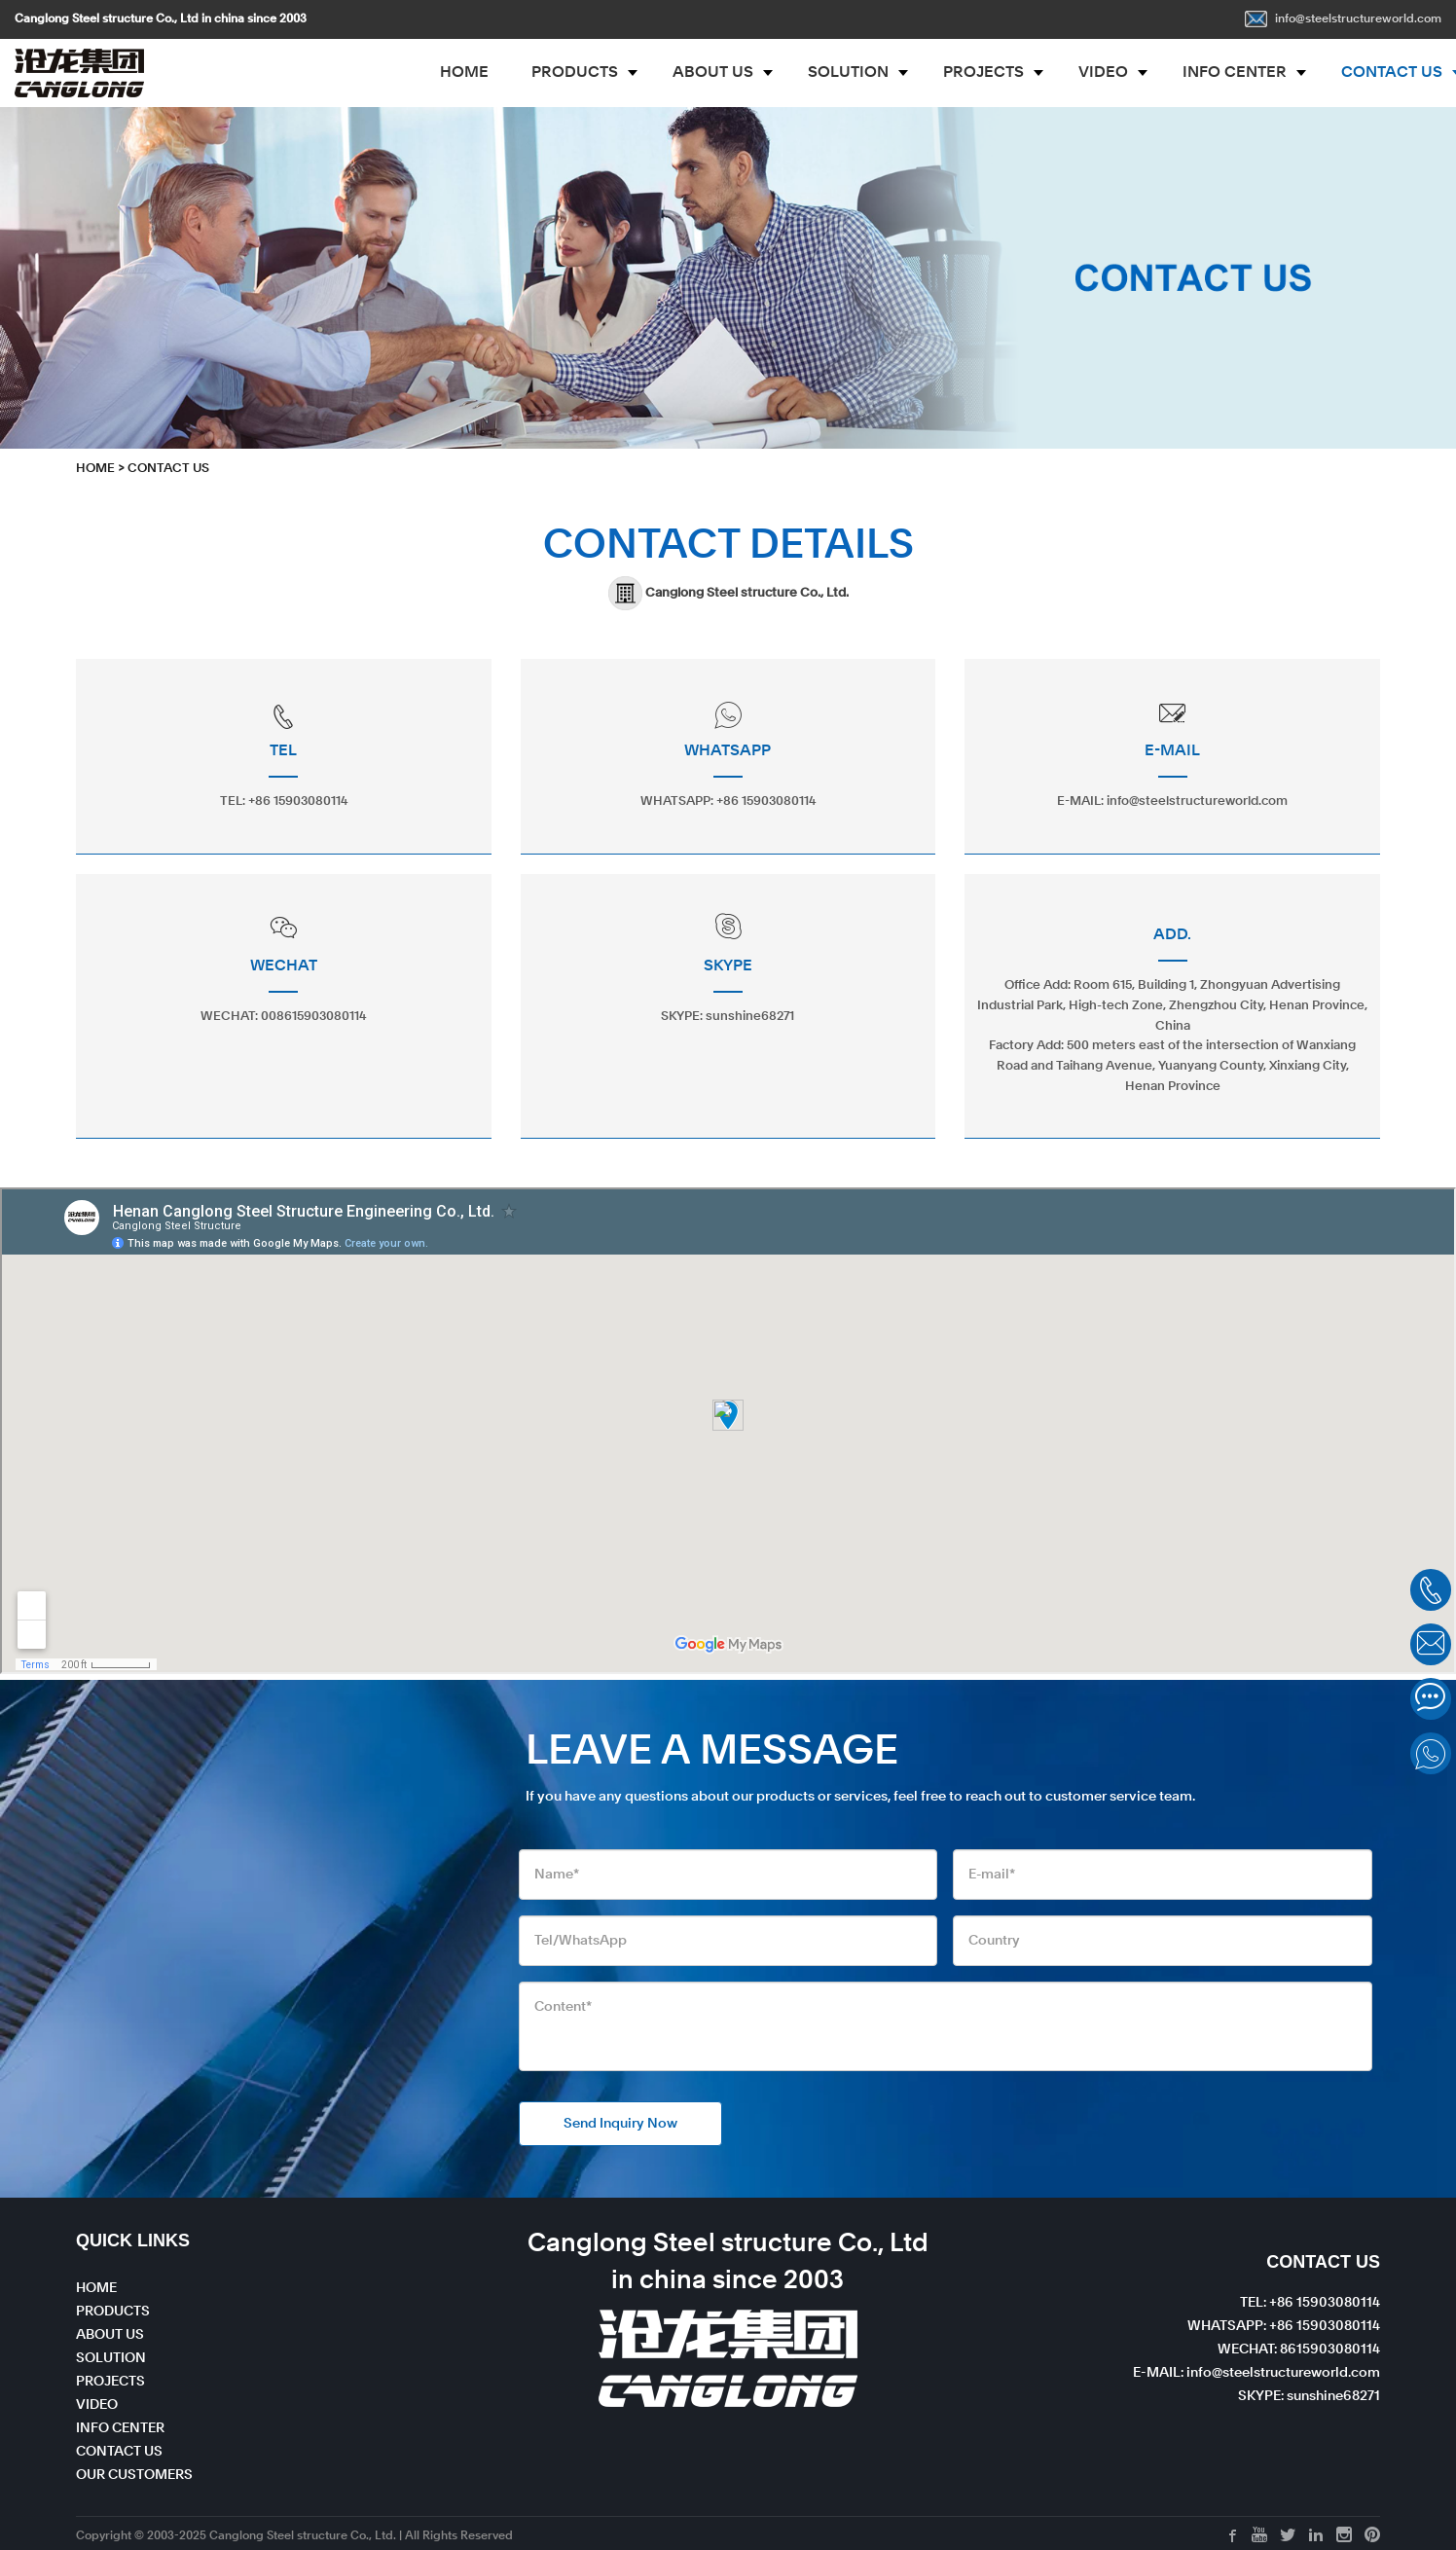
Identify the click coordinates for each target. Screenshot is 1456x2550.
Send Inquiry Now (620, 2124)
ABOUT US (713, 73)
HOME (464, 73)
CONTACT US (168, 468)
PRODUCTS (574, 73)
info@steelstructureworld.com (1343, 19)
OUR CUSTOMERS (134, 2475)
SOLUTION (848, 73)
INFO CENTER (1235, 73)
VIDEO (1103, 73)
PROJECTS (983, 73)
